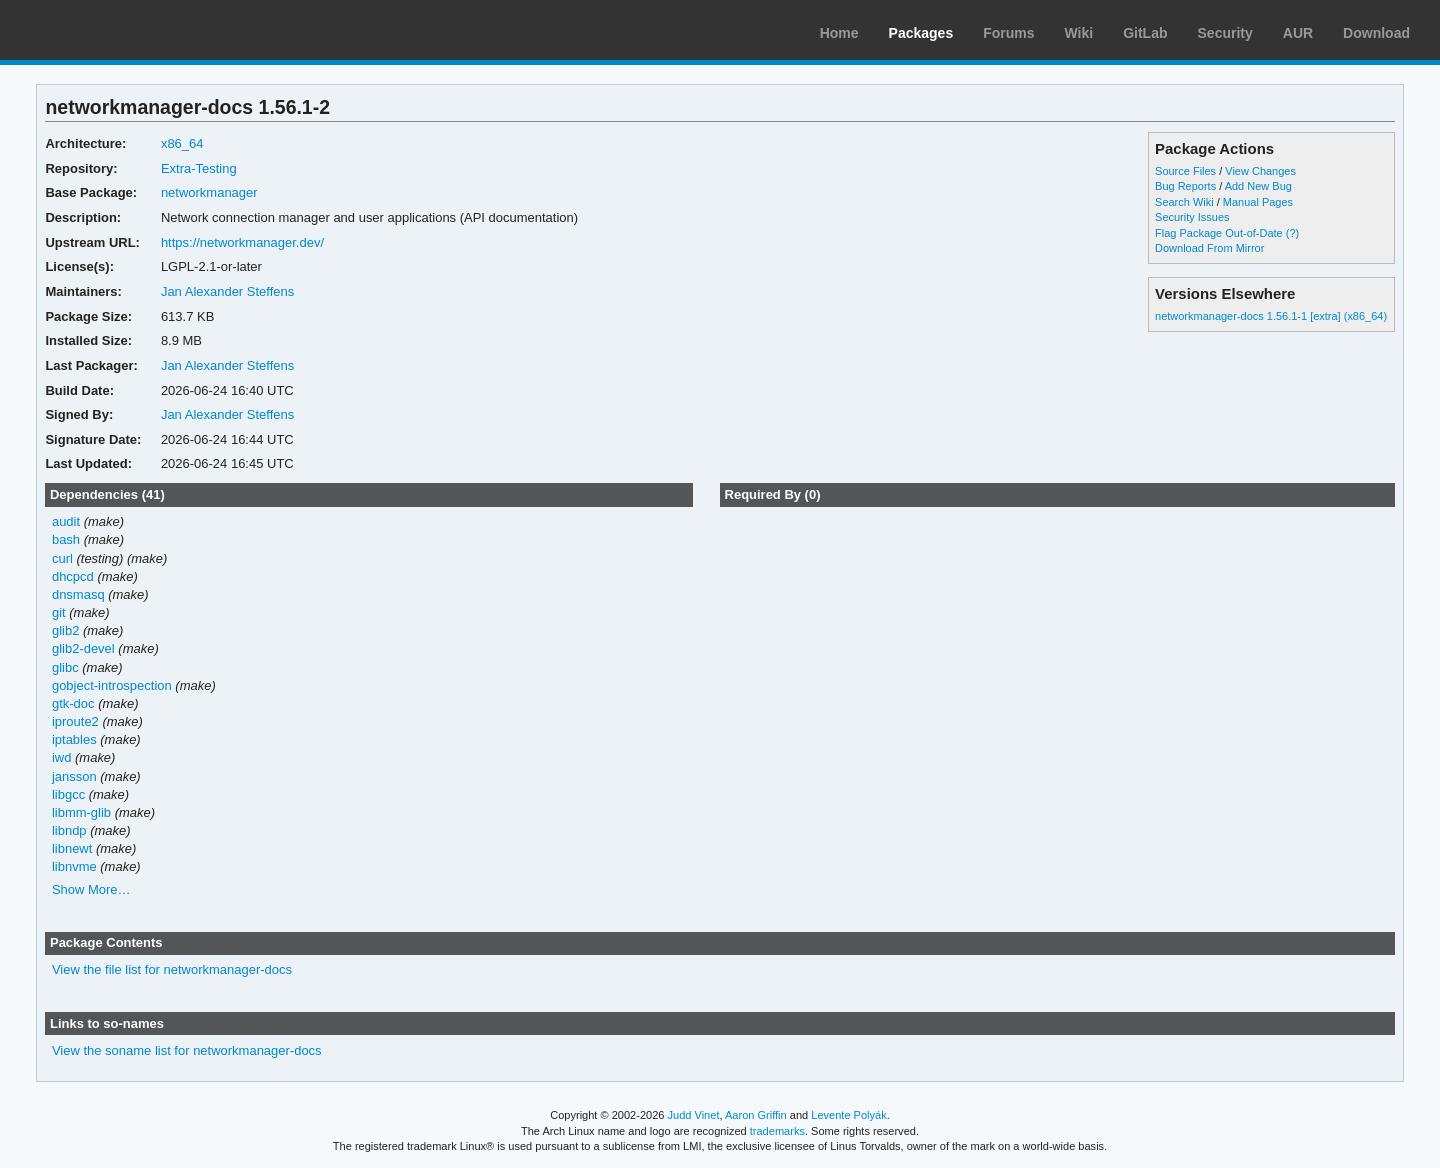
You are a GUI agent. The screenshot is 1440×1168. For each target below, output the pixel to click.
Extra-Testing (199, 168)
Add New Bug (1258, 186)
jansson (74, 776)
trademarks (777, 1131)
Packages (921, 33)
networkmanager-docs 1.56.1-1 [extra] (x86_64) (1271, 316)
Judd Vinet (694, 1115)
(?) (1292, 233)
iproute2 (75, 721)
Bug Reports (1185, 186)
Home (839, 33)
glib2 (65, 630)
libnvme (74, 866)
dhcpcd (73, 576)
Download (1376, 33)
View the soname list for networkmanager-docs (187, 1050)
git (59, 612)
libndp (69, 830)
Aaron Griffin (756, 1115)
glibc (65, 667)
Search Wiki (1184, 202)
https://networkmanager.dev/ (242, 242)
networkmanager (209, 192)
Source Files (1185, 171)
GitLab (1145, 33)
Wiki (1079, 33)
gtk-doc (73, 703)
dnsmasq (78, 594)
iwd (61, 757)
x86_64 (182, 143)
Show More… (91, 889)
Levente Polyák (848, 1115)
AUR (1298, 33)
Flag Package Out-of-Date (1219, 233)
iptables (74, 739)
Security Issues (1192, 217)
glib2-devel (83, 648)
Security (1225, 33)
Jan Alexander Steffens (227, 291)
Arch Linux (110, 30)
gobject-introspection (112, 685)
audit (66, 521)
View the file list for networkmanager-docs (172, 969)
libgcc (68, 794)
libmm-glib (81, 812)
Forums (1008, 33)
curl (62, 558)
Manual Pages (1258, 202)
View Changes (1260, 171)
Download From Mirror (1209, 248)
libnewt (72, 848)
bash (66, 539)
